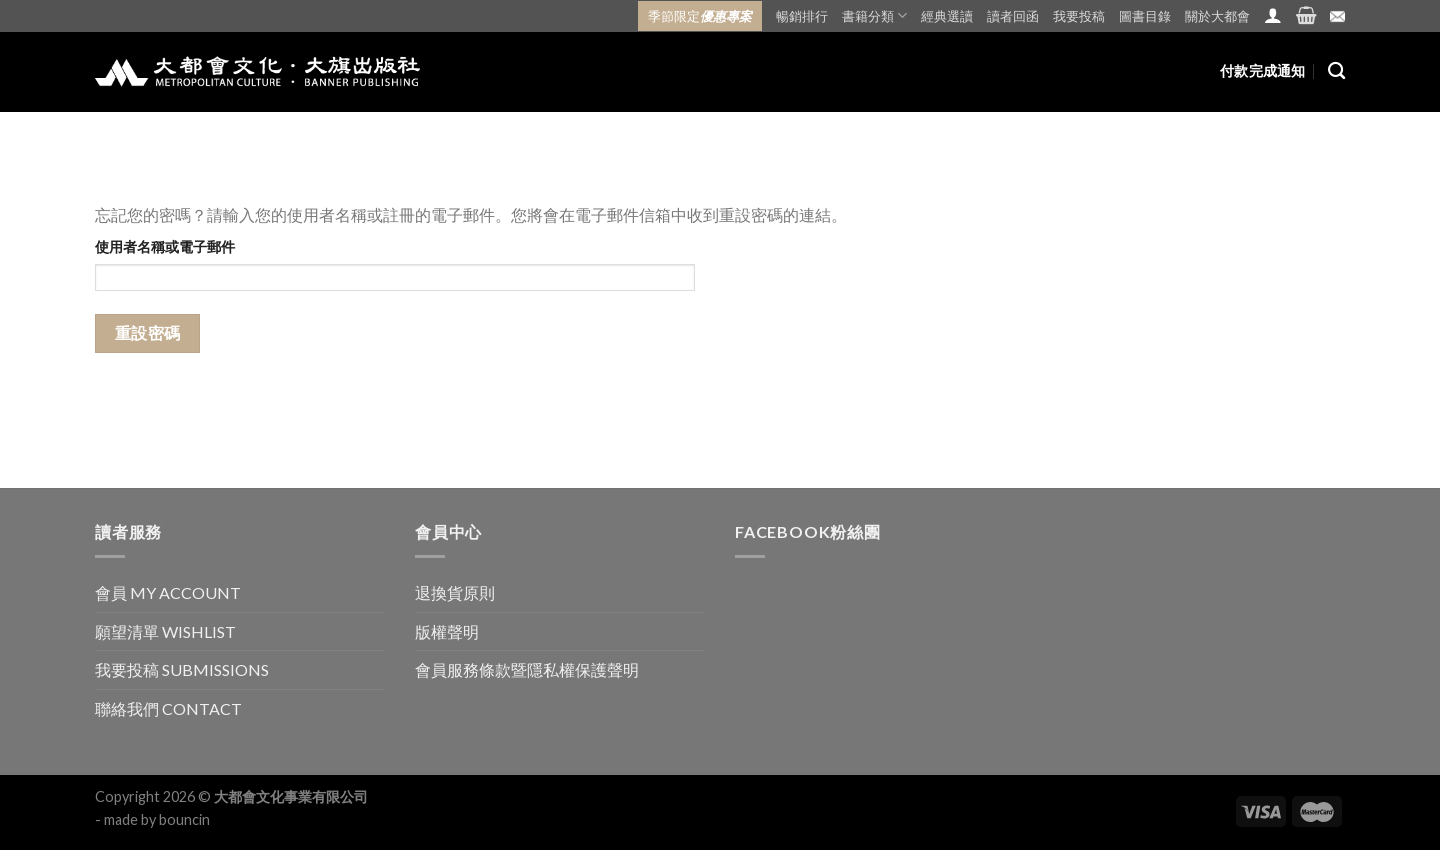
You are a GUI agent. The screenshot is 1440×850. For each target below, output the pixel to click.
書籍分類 (874, 15)
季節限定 (700, 16)
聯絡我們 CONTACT (168, 708)
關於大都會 (1217, 16)
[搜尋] (1336, 71)
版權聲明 (447, 631)
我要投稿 (1079, 16)
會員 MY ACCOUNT (168, 592)
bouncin (184, 819)
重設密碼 (148, 333)
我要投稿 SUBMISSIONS (182, 669)
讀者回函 (1013, 16)
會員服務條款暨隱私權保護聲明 (527, 669)
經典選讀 (947, 16)
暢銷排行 (802, 16)
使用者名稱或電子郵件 (165, 246)
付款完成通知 (1263, 70)
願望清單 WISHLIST (165, 631)
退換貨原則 (455, 592)
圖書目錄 (1145, 16)
